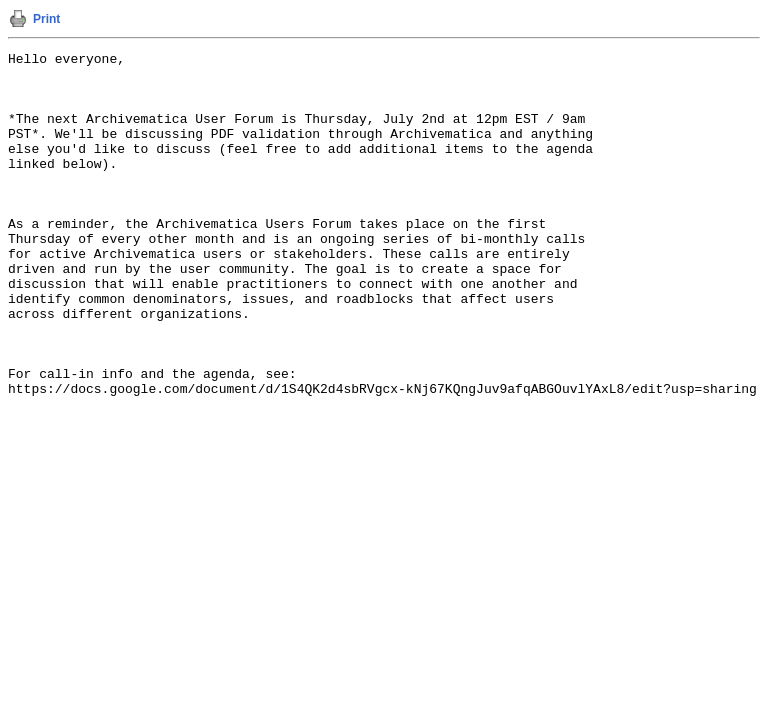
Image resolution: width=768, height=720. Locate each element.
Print (46, 19)
